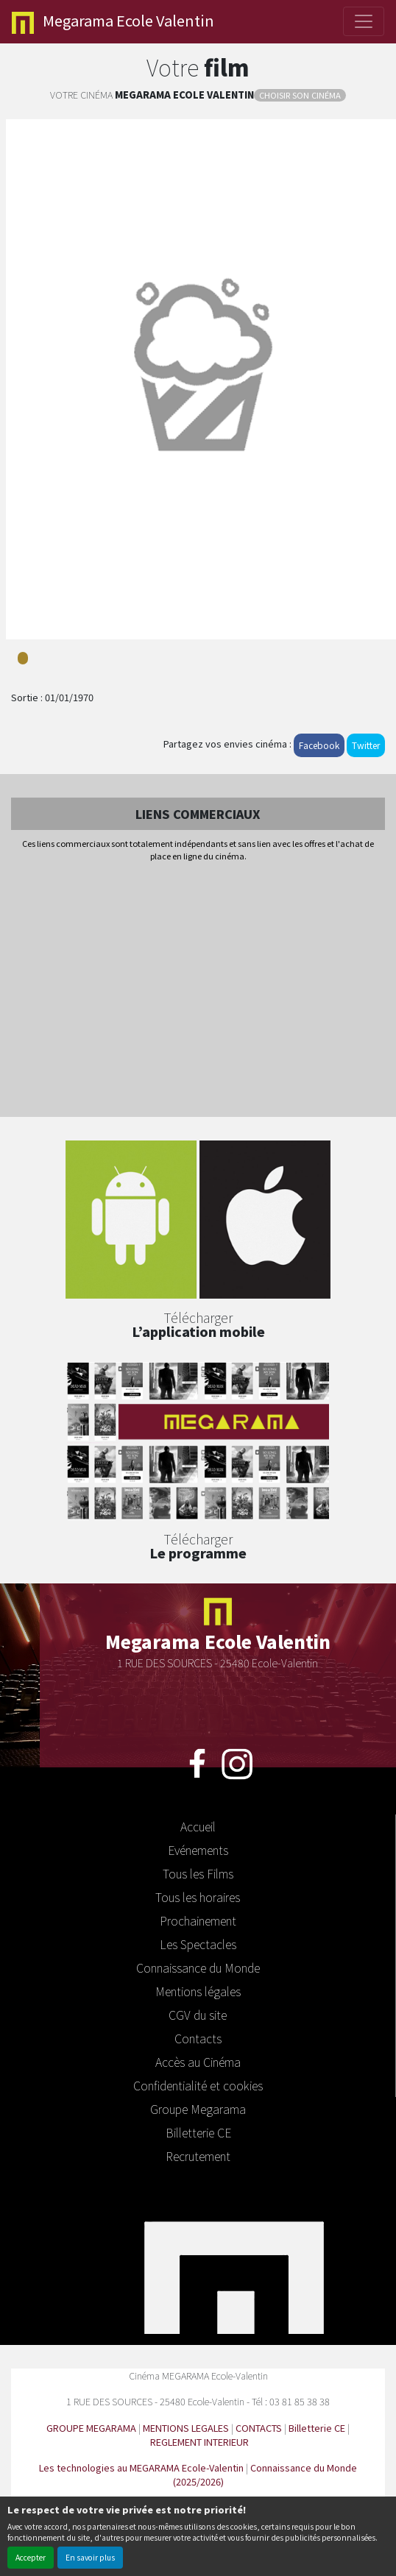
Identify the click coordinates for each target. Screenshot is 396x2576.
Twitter (366, 745)
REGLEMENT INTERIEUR (199, 2442)
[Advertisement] (198, 990)
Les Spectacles (198, 1944)
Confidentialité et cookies (198, 2085)
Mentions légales (198, 1991)
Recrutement (198, 2156)
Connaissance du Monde (198, 1967)
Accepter (30, 2557)
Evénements (198, 1850)
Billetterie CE (198, 2132)
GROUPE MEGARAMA (91, 2428)
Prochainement (198, 1920)
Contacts (198, 2038)
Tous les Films (198, 1873)
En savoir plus (90, 2557)
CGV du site (198, 2014)
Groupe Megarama (198, 2109)
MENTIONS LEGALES (186, 2428)
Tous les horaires (197, 1897)
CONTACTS (259, 2428)
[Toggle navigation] (363, 21)
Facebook (319, 745)
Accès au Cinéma (198, 2062)
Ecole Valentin (113, 22)
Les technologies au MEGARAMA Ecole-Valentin (141, 2467)
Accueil (198, 1826)
